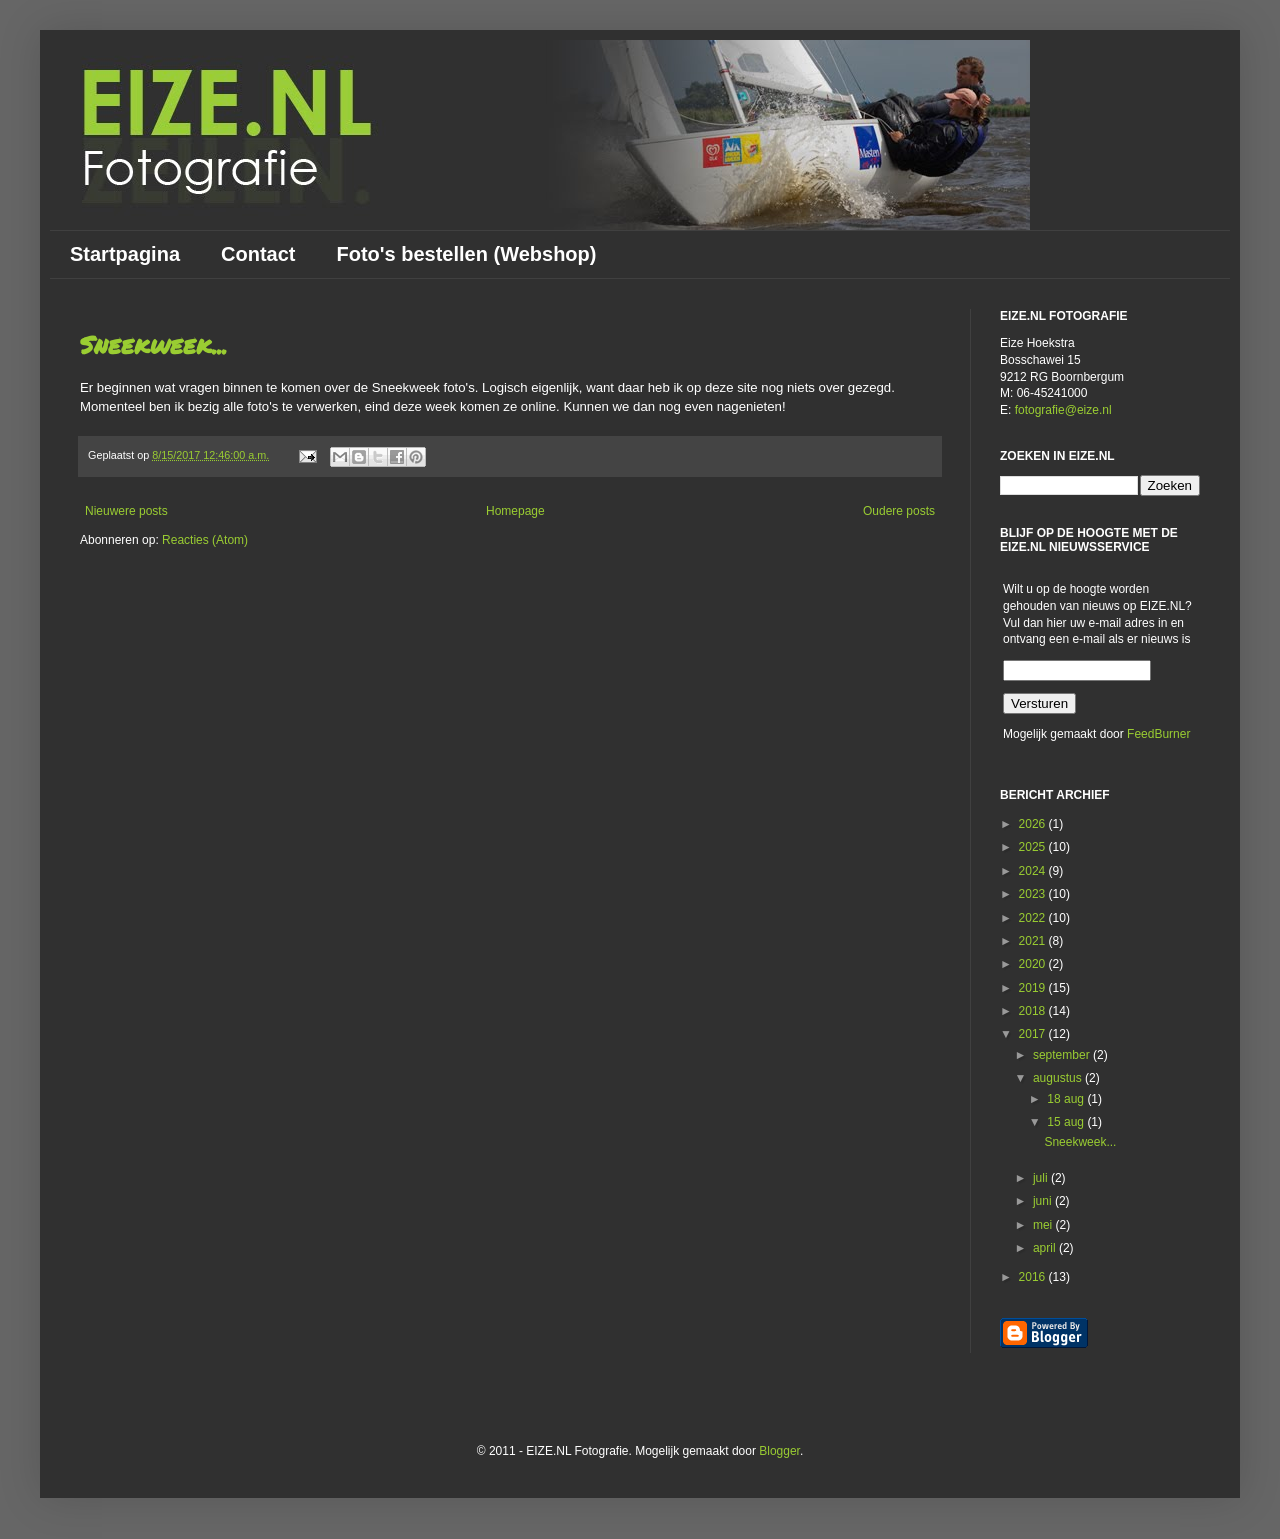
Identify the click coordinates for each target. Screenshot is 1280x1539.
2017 (1034, 1034)
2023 (1034, 894)
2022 (1034, 918)
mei (1044, 1225)
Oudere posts (899, 511)
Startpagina (125, 254)
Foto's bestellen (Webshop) (466, 254)
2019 (1034, 988)
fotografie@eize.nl (1063, 410)
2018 (1034, 1011)
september (1063, 1055)
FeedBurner (1158, 734)
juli (1042, 1178)
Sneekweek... (153, 344)
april (1046, 1248)
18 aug (1067, 1099)
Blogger (779, 1451)
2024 (1034, 871)
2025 (1034, 847)
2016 (1034, 1277)
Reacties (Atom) (205, 540)
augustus (1059, 1078)
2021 (1034, 941)
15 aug (1067, 1122)
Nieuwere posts (126, 511)
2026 (1034, 824)
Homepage (515, 511)
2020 (1034, 964)
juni (1044, 1201)
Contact (258, 254)
